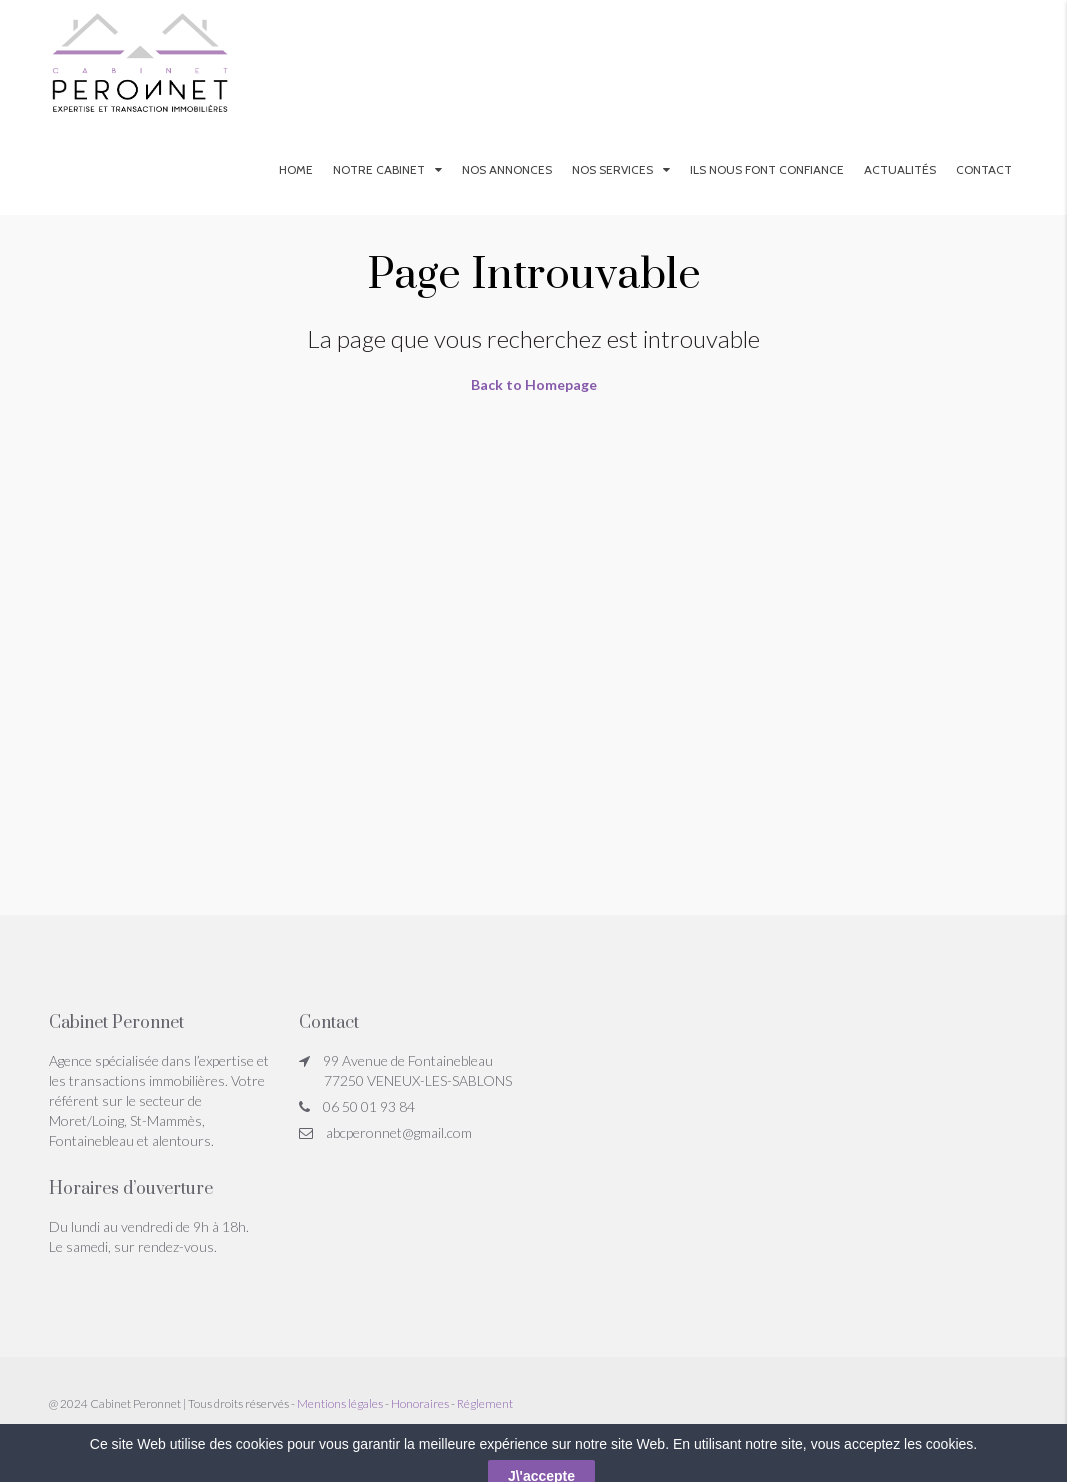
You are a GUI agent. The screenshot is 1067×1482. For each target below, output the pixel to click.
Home (296, 169)
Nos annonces (507, 169)
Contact (984, 169)
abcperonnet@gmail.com (399, 1132)
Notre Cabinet (379, 169)
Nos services (612, 169)
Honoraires (420, 1403)
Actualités (900, 169)
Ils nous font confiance (767, 169)
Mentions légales (340, 1403)
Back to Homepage (534, 384)
